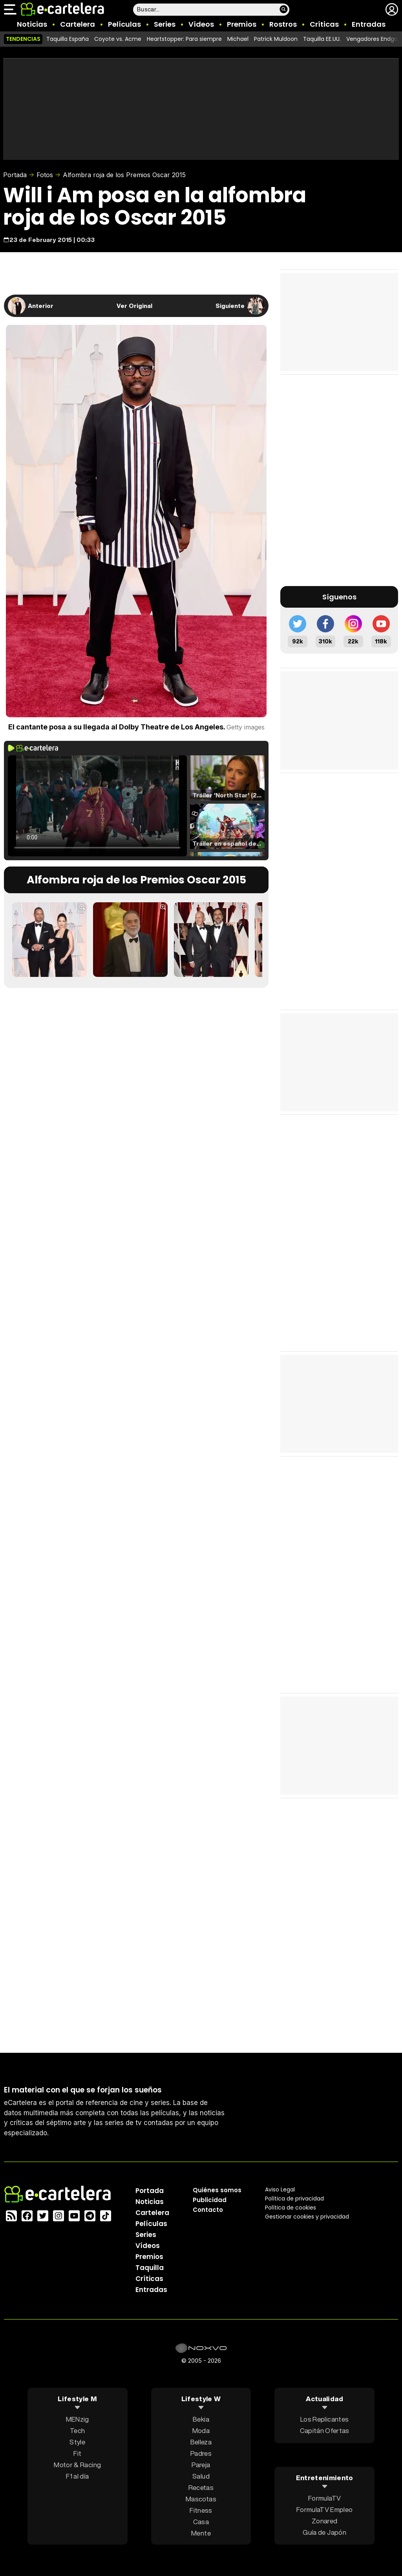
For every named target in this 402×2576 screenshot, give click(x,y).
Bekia (201, 2419)
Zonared (324, 2520)
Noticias (32, 24)
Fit (77, 2453)
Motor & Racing (77, 2465)
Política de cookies (290, 2207)
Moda (201, 2430)
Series (164, 24)
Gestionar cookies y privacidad (307, 2217)
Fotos (45, 175)
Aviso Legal (280, 2189)
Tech (77, 2430)
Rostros (283, 24)
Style (77, 2442)
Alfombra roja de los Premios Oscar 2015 (124, 175)
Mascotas (201, 2499)
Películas (124, 24)
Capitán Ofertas (324, 2430)
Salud (201, 2476)
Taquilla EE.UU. (322, 39)
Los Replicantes (324, 2419)
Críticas (324, 24)
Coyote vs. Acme (117, 39)
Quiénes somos (217, 2190)
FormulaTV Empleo (324, 2509)
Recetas (201, 2487)
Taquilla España (67, 39)
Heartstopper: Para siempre (184, 39)
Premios (241, 24)
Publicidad (210, 2200)
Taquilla (149, 2267)
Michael (238, 39)
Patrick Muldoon (276, 39)
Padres (201, 2453)
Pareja (201, 2465)
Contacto (208, 2210)
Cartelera (77, 24)
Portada (15, 175)
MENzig (77, 2419)
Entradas (369, 24)
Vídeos (201, 24)
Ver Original (134, 305)
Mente (201, 2533)
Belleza (201, 2442)
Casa (201, 2522)
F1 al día (77, 2476)
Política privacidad (294, 2198)
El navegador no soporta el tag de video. (97, 805)
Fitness (201, 2510)
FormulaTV (324, 2498)
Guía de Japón (324, 2532)
